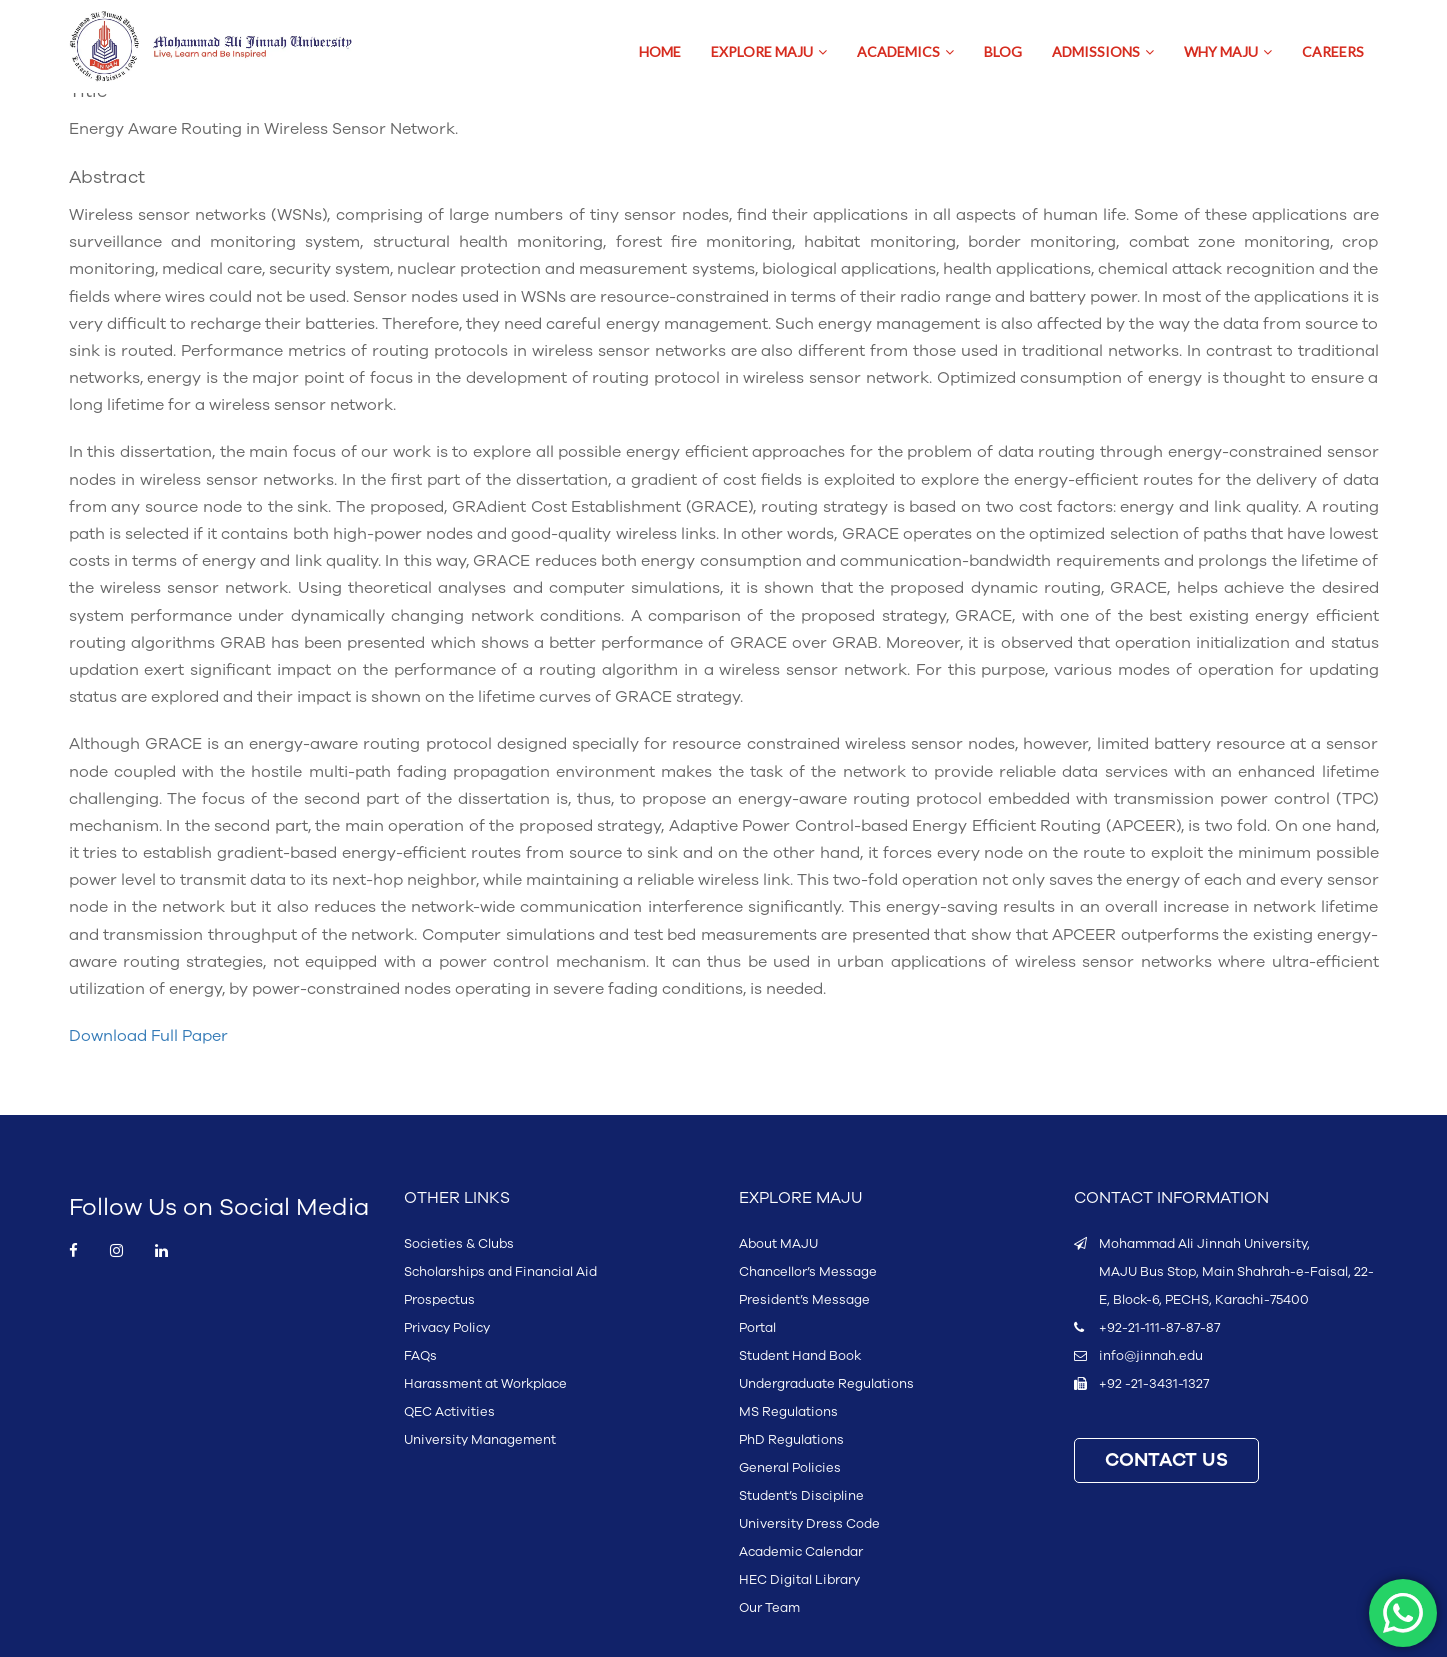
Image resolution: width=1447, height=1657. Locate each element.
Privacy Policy (447, 1328)
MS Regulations (788, 1412)
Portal (757, 1328)
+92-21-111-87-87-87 (1159, 1328)
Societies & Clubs (459, 1244)
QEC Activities (449, 1412)
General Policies (790, 1468)
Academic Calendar (801, 1552)
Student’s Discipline (801, 1496)
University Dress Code (809, 1524)
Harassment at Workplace (485, 1384)
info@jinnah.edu (1151, 1356)
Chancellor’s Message (808, 1272)
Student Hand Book (800, 1356)
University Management (480, 1440)
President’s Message (804, 1300)
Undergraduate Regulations (826, 1384)
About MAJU (778, 1244)
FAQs (420, 1356)
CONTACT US (1166, 1460)
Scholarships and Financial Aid (500, 1272)
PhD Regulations (791, 1440)
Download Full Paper (148, 1036)
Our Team (769, 1608)
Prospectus (439, 1300)
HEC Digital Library (799, 1580)
